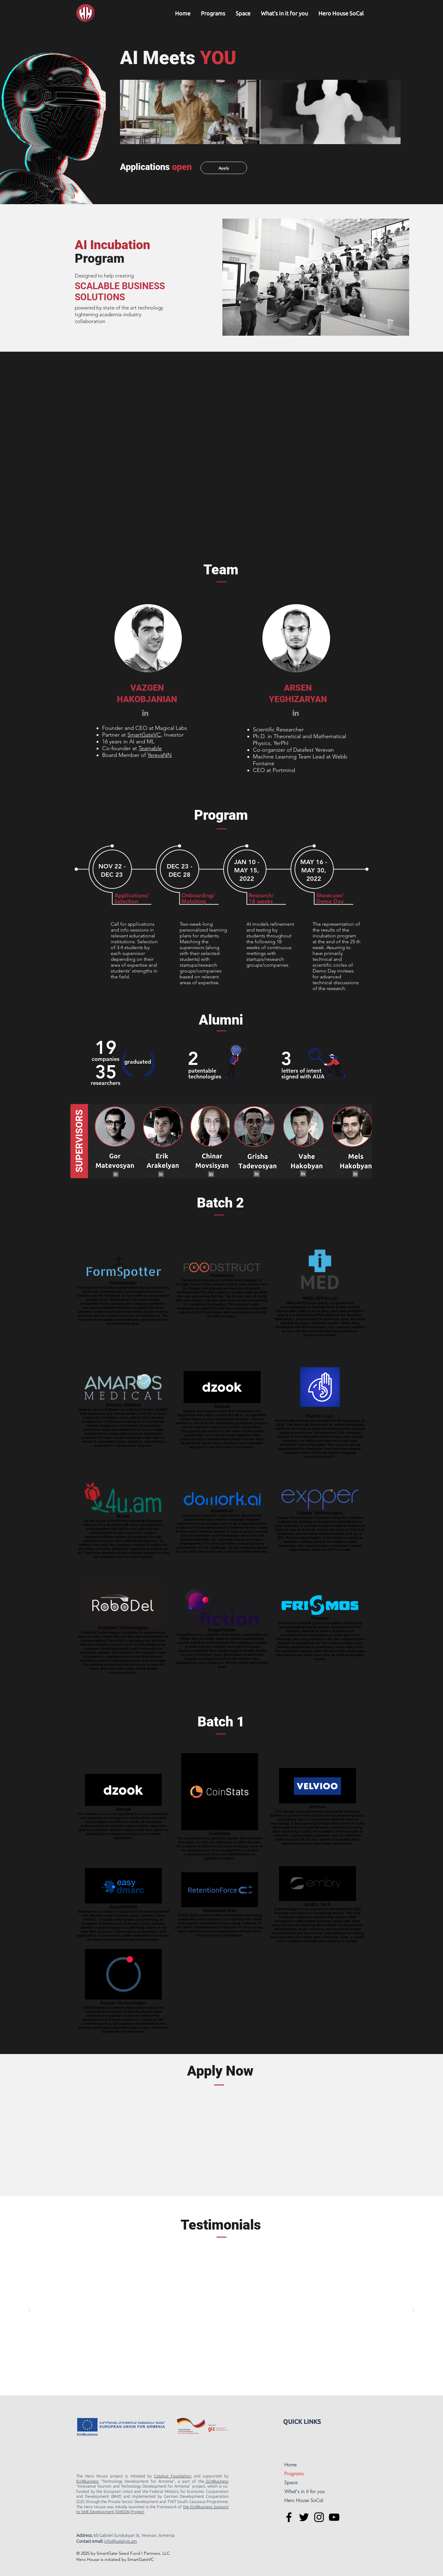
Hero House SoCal (303, 2500)
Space (290, 2482)
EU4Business (87, 2481)
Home (290, 2464)
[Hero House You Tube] (334, 2517)
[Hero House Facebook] (288, 2517)
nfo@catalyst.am (121, 2541)
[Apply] (224, 168)
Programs (294, 2473)
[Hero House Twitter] (303, 2517)
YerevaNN (159, 755)
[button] (213, 13)
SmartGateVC (144, 734)
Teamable (150, 748)
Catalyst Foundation (173, 2476)
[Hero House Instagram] (319, 2517)
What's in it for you (304, 2491)
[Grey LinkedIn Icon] (145, 713)
